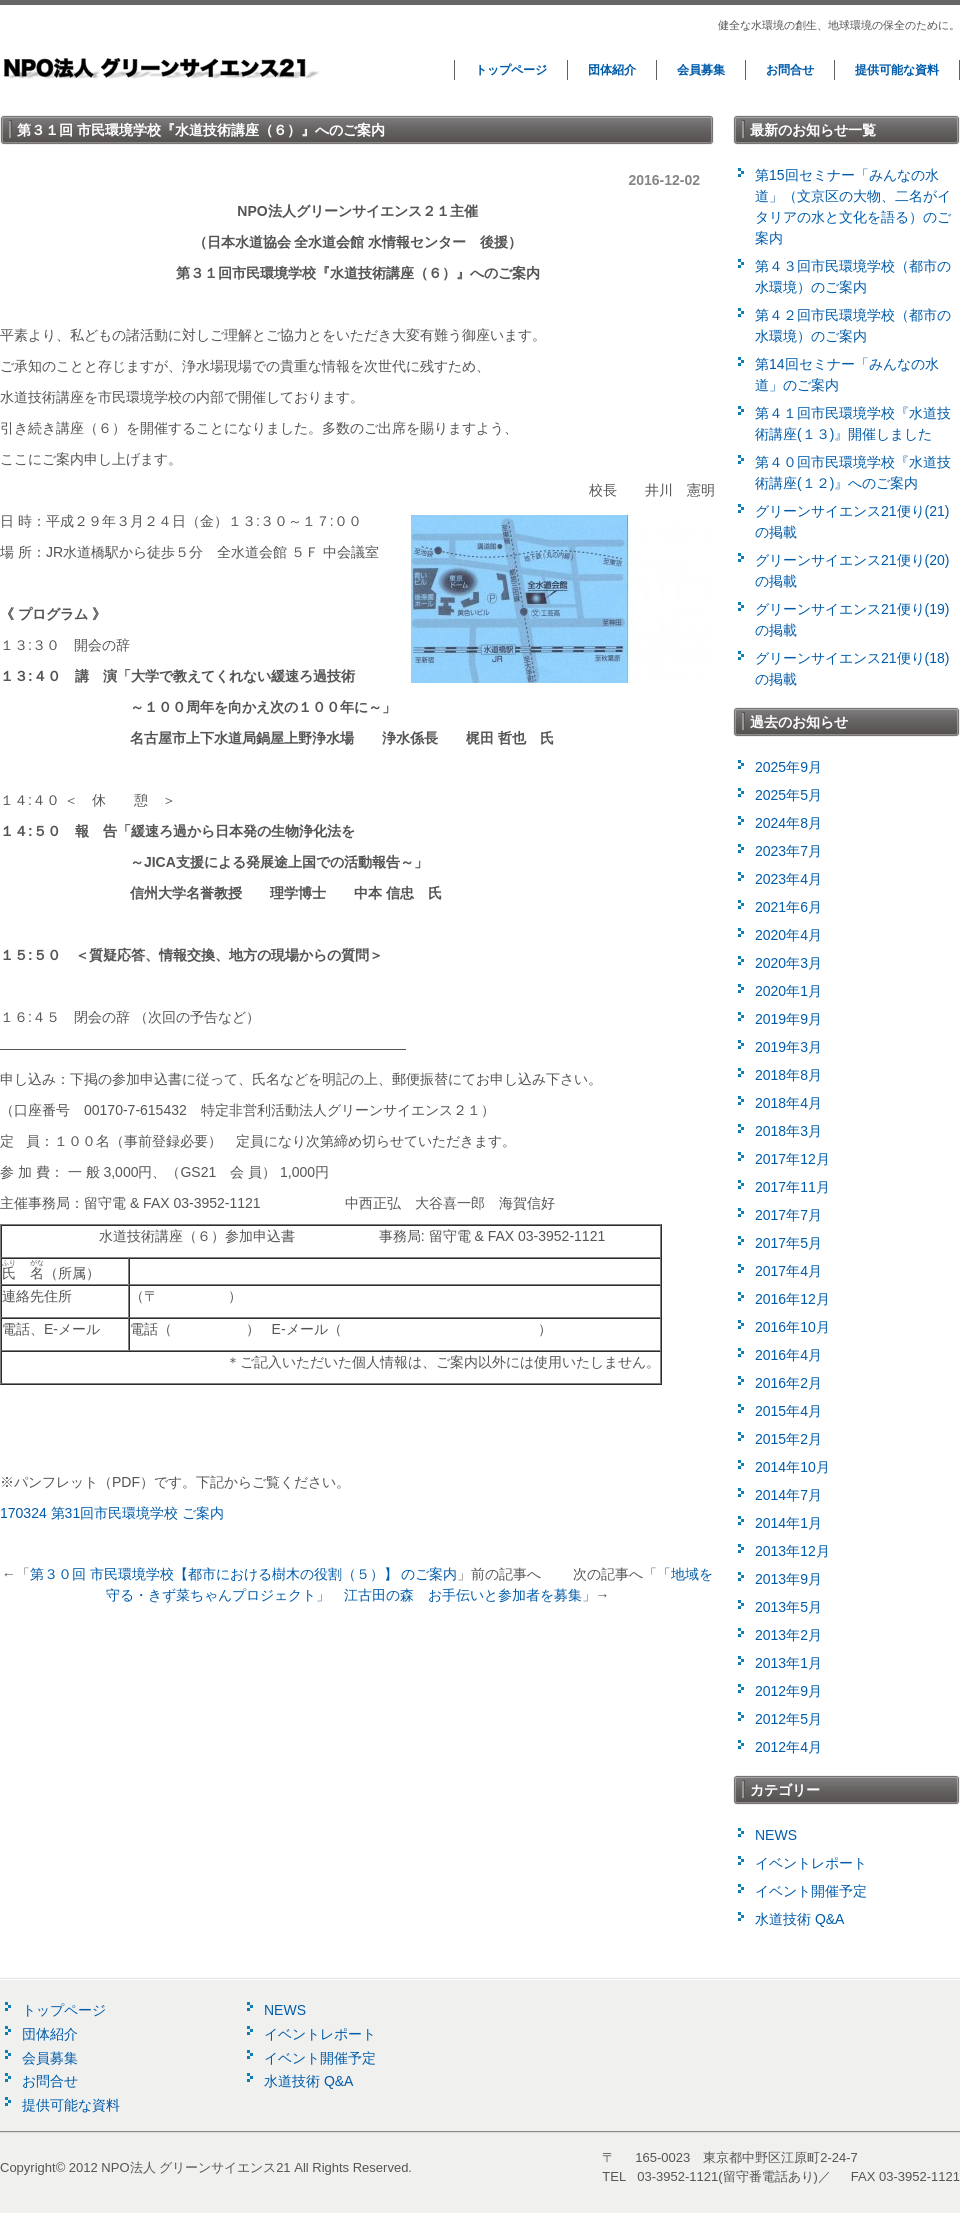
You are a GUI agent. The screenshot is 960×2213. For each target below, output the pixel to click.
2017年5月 (788, 1243)
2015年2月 (788, 1439)
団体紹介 (612, 70)
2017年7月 (788, 1215)
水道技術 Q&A (799, 1919)
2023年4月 (788, 879)
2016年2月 (788, 1383)
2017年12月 (792, 1159)
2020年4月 (788, 935)
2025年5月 (788, 795)
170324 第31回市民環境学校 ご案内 (112, 1513)
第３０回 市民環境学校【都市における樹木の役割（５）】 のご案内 (244, 1574)
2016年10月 (792, 1327)
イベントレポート (811, 1863)
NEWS (776, 1835)
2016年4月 (788, 1355)
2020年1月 (788, 991)
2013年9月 (788, 1579)
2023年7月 (788, 851)
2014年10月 (792, 1467)
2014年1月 (788, 1523)
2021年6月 (788, 907)
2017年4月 (788, 1271)
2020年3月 (788, 963)
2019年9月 (788, 1019)
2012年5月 (788, 1719)
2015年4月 (788, 1411)
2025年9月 (788, 767)
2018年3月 (788, 1131)
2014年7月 (788, 1495)
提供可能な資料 (897, 70)
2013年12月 (792, 1551)
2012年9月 (788, 1691)
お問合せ (790, 70)
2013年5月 (788, 1607)
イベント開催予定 (811, 1891)
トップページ (511, 70)
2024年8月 (788, 823)
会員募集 (701, 70)
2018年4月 (788, 1103)
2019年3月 (788, 1047)
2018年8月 (788, 1075)
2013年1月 (788, 1663)
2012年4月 (788, 1747)
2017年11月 (792, 1187)
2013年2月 (788, 1635)
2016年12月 (792, 1299)
